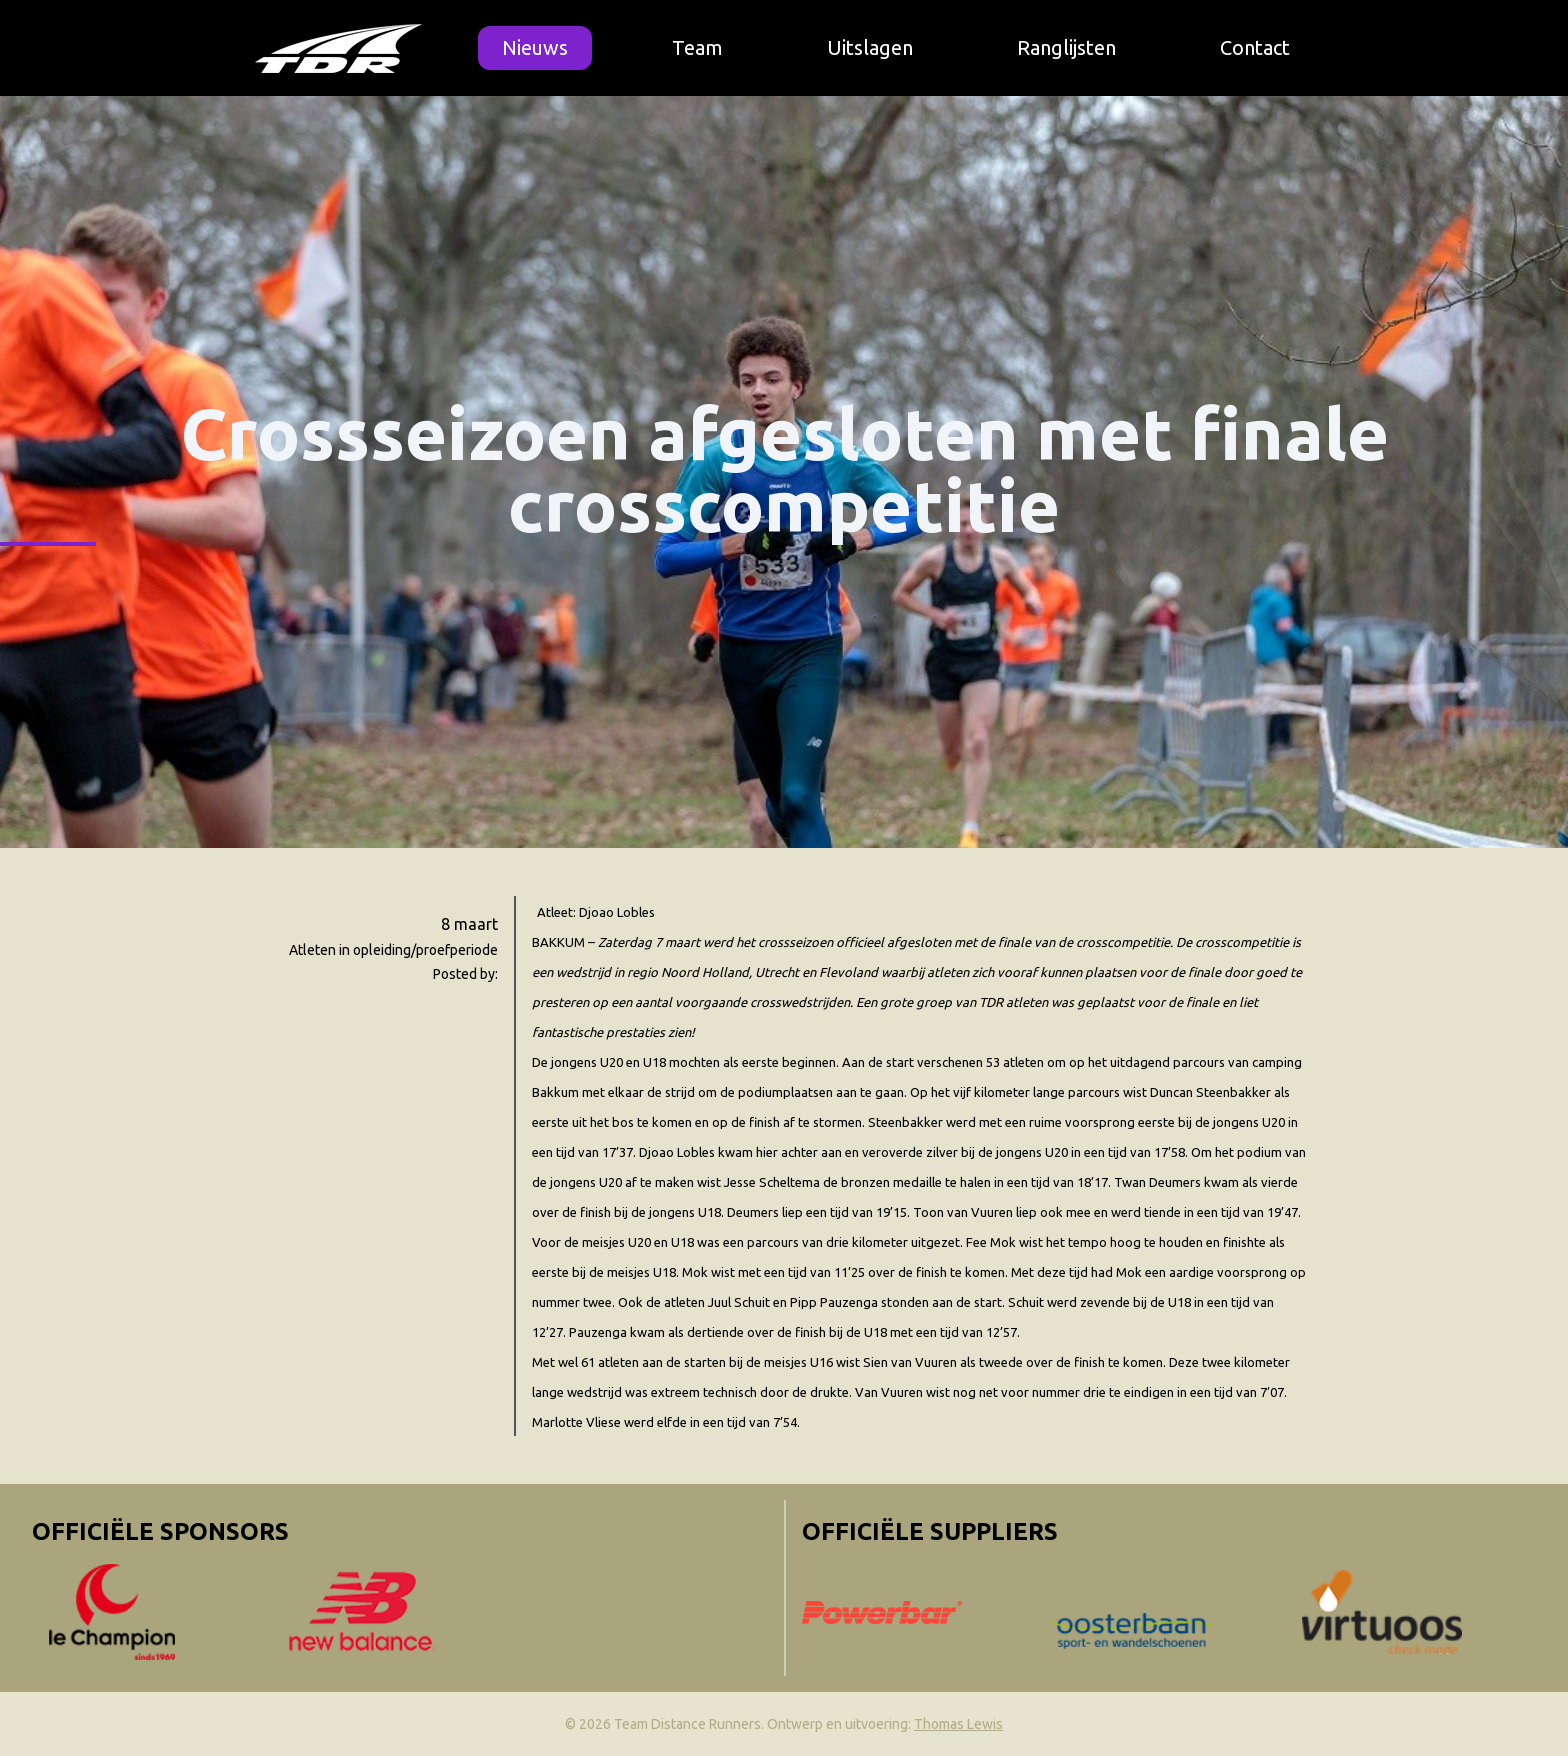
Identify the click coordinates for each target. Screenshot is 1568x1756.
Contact (1255, 47)
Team (697, 47)
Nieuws (535, 47)
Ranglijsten (1066, 47)
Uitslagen (870, 47)
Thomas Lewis (958, 1724)
